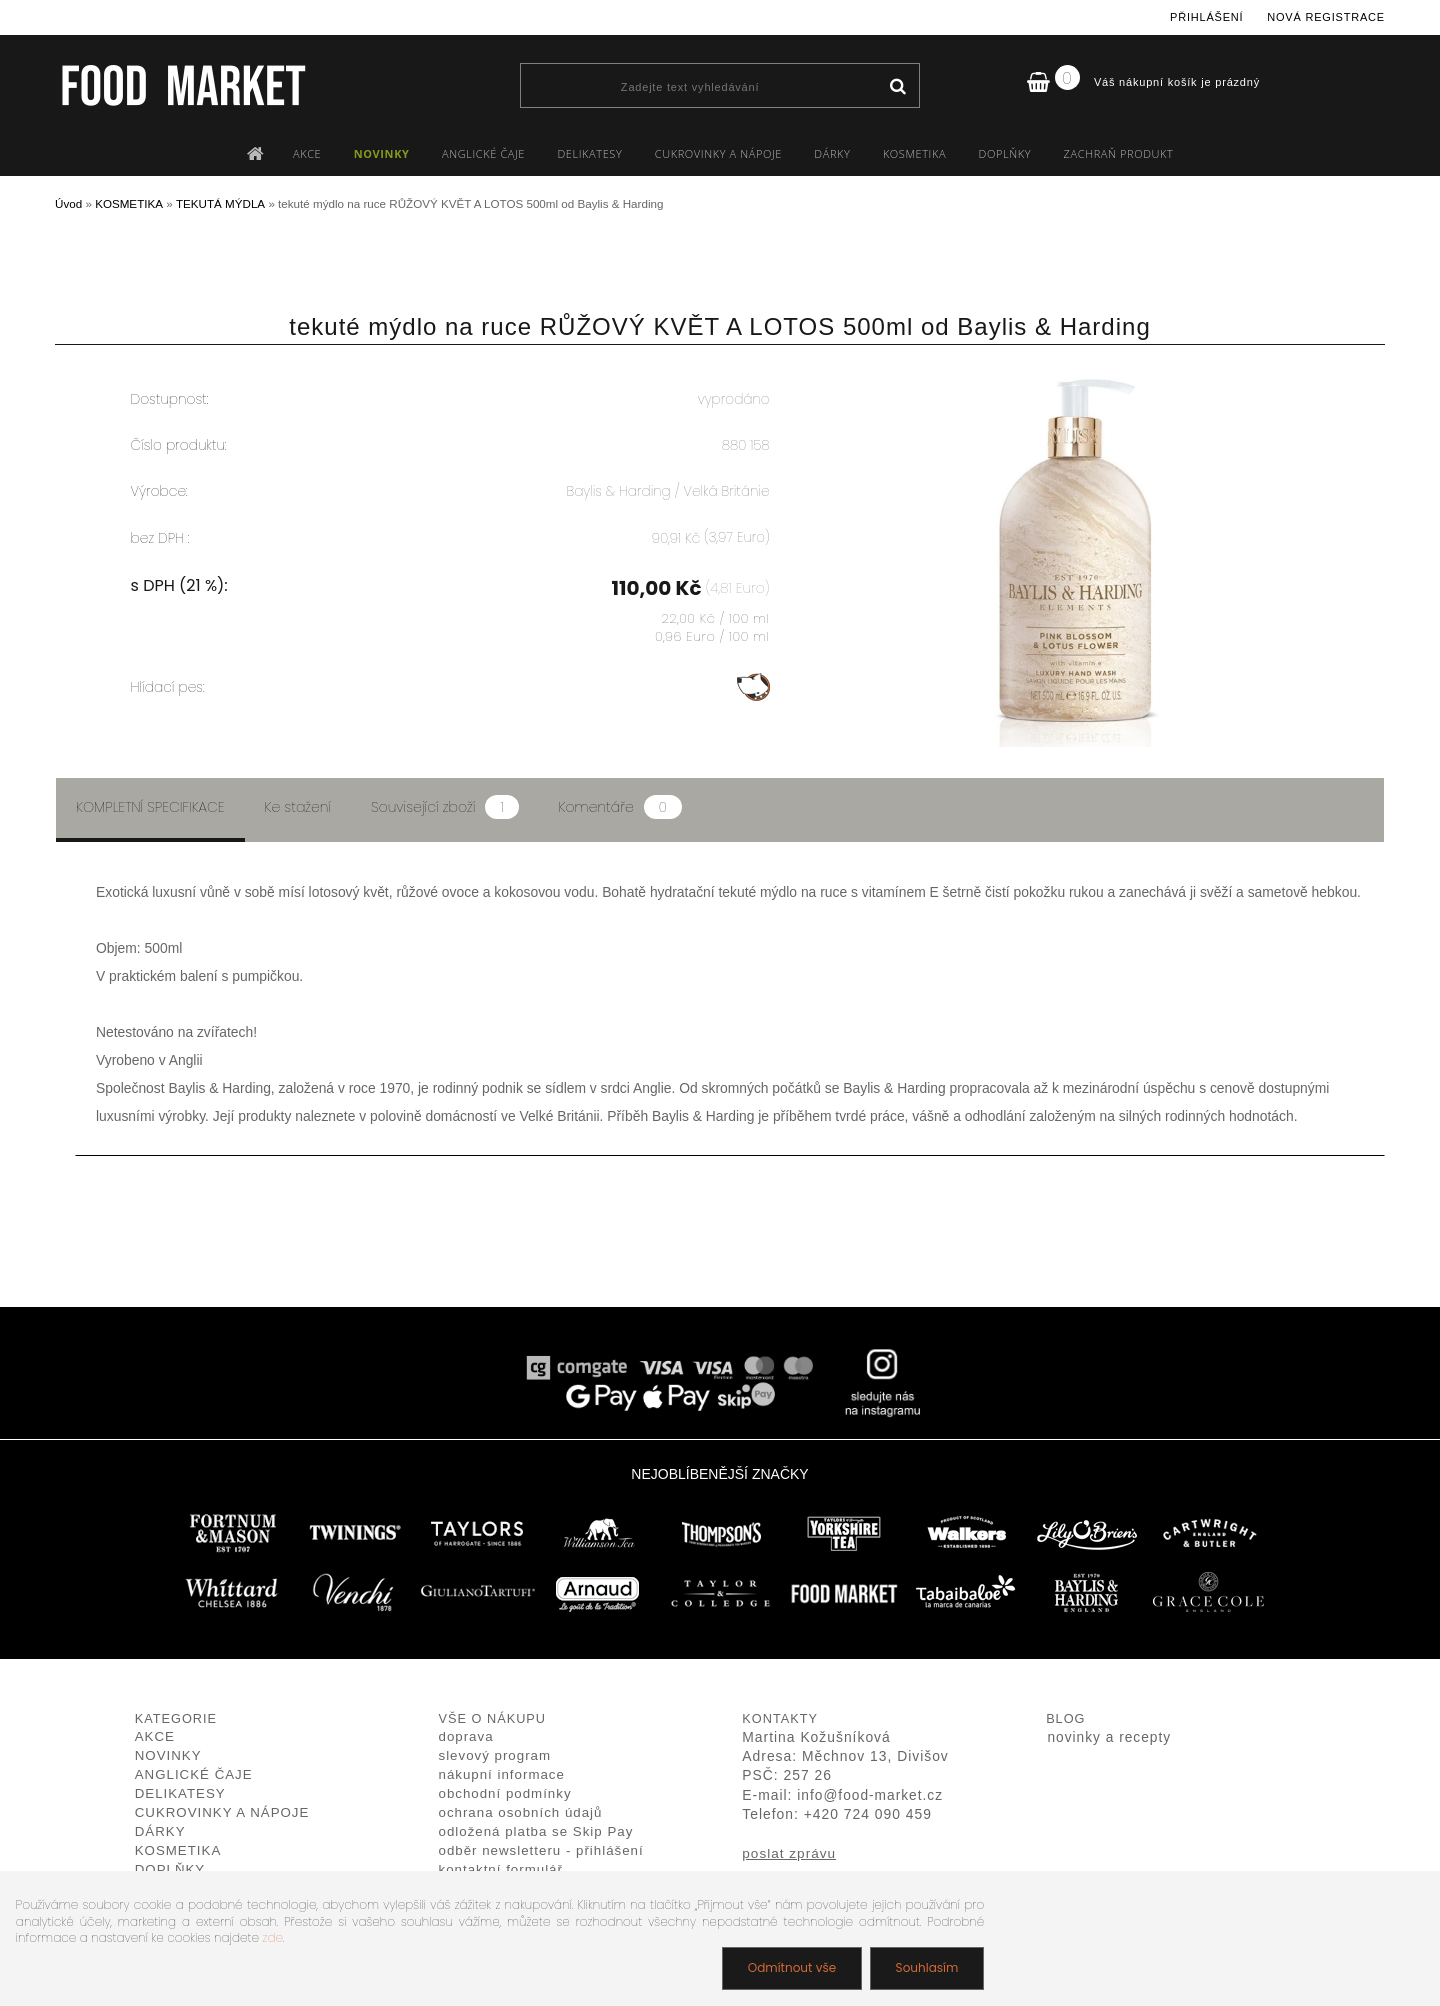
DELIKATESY (589, 153)
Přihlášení (1206, 17)
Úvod (68, 203)
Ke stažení (298, 807)
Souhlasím (926, 1967)
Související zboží (444, 807)
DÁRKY (832, 153)
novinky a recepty (1109, 1737)
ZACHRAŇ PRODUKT (1119, 153)
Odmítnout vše (791, 1967)
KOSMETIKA (914, 153)
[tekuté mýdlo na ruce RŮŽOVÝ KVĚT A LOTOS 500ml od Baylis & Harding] (1076, 375)
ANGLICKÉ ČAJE (483, 153)
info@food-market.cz (870, 1795)
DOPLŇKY (1005, 153)
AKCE (307, 153)
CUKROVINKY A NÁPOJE (718, 153)
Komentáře (620, 807)
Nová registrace (1326, 17)
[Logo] (182, 85)
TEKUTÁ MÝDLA (220, 203)
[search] (897, 87)
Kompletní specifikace (150, 807)
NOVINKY (382, 153)
